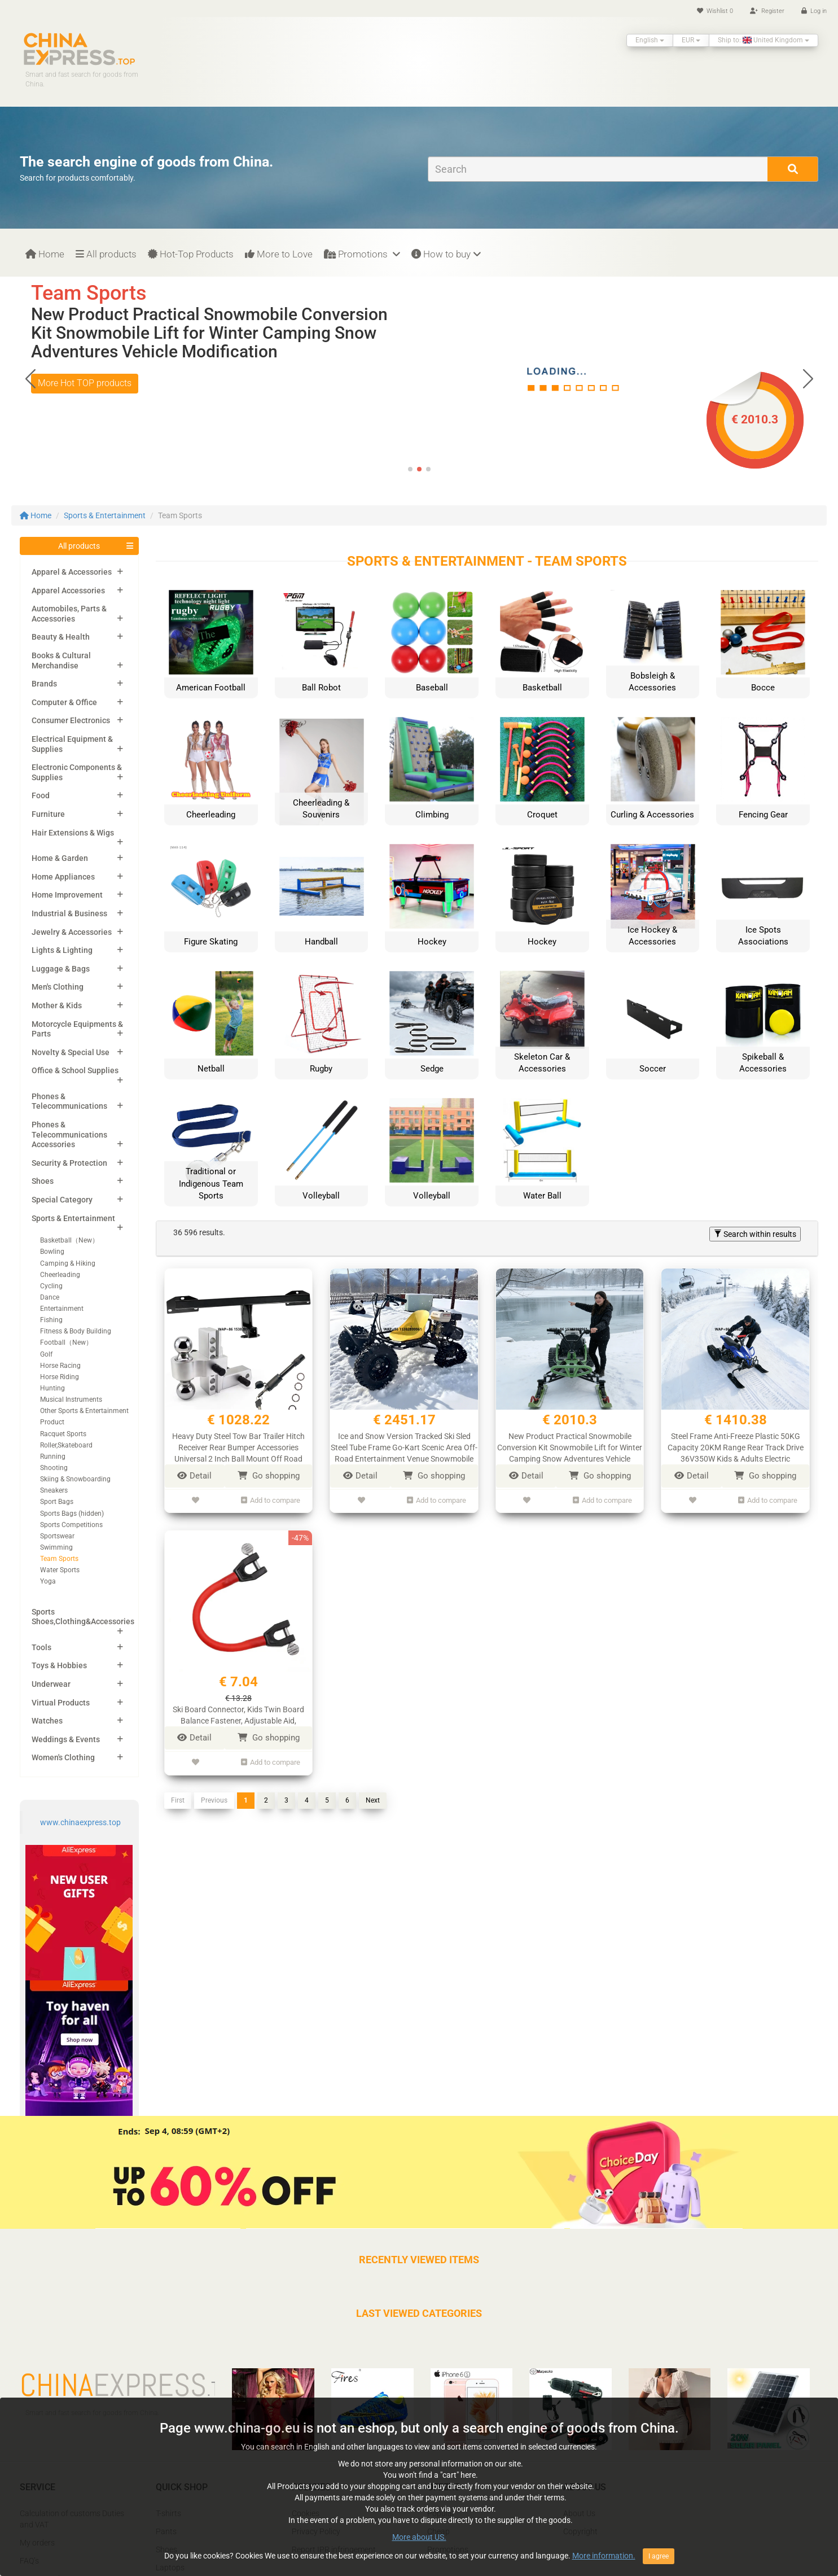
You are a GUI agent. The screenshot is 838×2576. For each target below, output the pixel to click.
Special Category (62, 1199)
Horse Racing (60, 1366)
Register (767, 11)
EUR (691, 40)
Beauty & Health (61, 636)
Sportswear (57, 1536)
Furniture (48, 814)
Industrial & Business (69, 913)
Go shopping (269, 1476)
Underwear (51, 1684)
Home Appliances (63, 876)
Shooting (54, 1468)
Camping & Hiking (67, 1263)
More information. (603, 2555)
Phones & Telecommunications (69, 1101)
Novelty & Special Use (70, 1052)
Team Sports (59, 1559)
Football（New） (66, 1342)
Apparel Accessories (68, 590)
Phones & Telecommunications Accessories (69, 1134)
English (649, 40)
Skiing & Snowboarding (75, 1479)
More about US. (419, 2537)
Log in (814, 11)
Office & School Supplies (75, 1070)
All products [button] (79, 545)
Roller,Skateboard (66, 1445)
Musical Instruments (71, 1399)
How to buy (446, 254)
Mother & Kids (57, 1005)
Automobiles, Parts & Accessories (69, 613)
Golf (46, 1354)
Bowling (52, 1252)
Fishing (51, 1320)
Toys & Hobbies (59, 1665)
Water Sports (60, 1570)
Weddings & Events (66, 1739)
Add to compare (270, 1498)
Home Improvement (67, 894)
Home (44, 254)
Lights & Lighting (62, 950)
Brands (44, 683)
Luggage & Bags (61, 968)
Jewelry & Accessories (72, 932)
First (178, 1795)
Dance (49, 1297)
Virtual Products (61, 1702)
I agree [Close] (658, 2556)
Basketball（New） (69, 1240)
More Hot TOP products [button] (84, 383)
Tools (41, 1647)
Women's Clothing (63, 1757)
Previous (214, 1795)
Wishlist (715, 11)
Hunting (52, 1388)
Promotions (362, 254)
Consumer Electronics (71, 720)
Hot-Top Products (191, 254)
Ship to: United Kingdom (763, 40)
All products (106, 254)
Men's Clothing (58, 986)
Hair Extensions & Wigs (73, 832)
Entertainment (62, 1309)
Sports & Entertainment (105, 515)
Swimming (56, 1547)
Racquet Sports (63, 1434)
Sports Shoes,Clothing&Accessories (83, 1616)
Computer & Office (64, 702)
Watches (47, 1720)
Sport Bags (56, 1502)
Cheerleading (60, 1275)
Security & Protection (69, 1162)
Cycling (51, 1286)
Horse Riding (59, 1377)
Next (373, 1795)
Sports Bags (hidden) (72, 1513)
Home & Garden (60, 858)
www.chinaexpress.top (80, 1822)
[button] (807, 378)
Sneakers (54, 1490)
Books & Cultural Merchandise (61, 660)
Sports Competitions (71, 1525)
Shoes (43, 1181)
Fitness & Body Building (75, 1331)
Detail (194, 1476)
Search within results (755, 1234)
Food (41, 795)
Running (52, 1456)
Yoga (48, 1581)
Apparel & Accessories (72, 571)
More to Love (279, 254)
